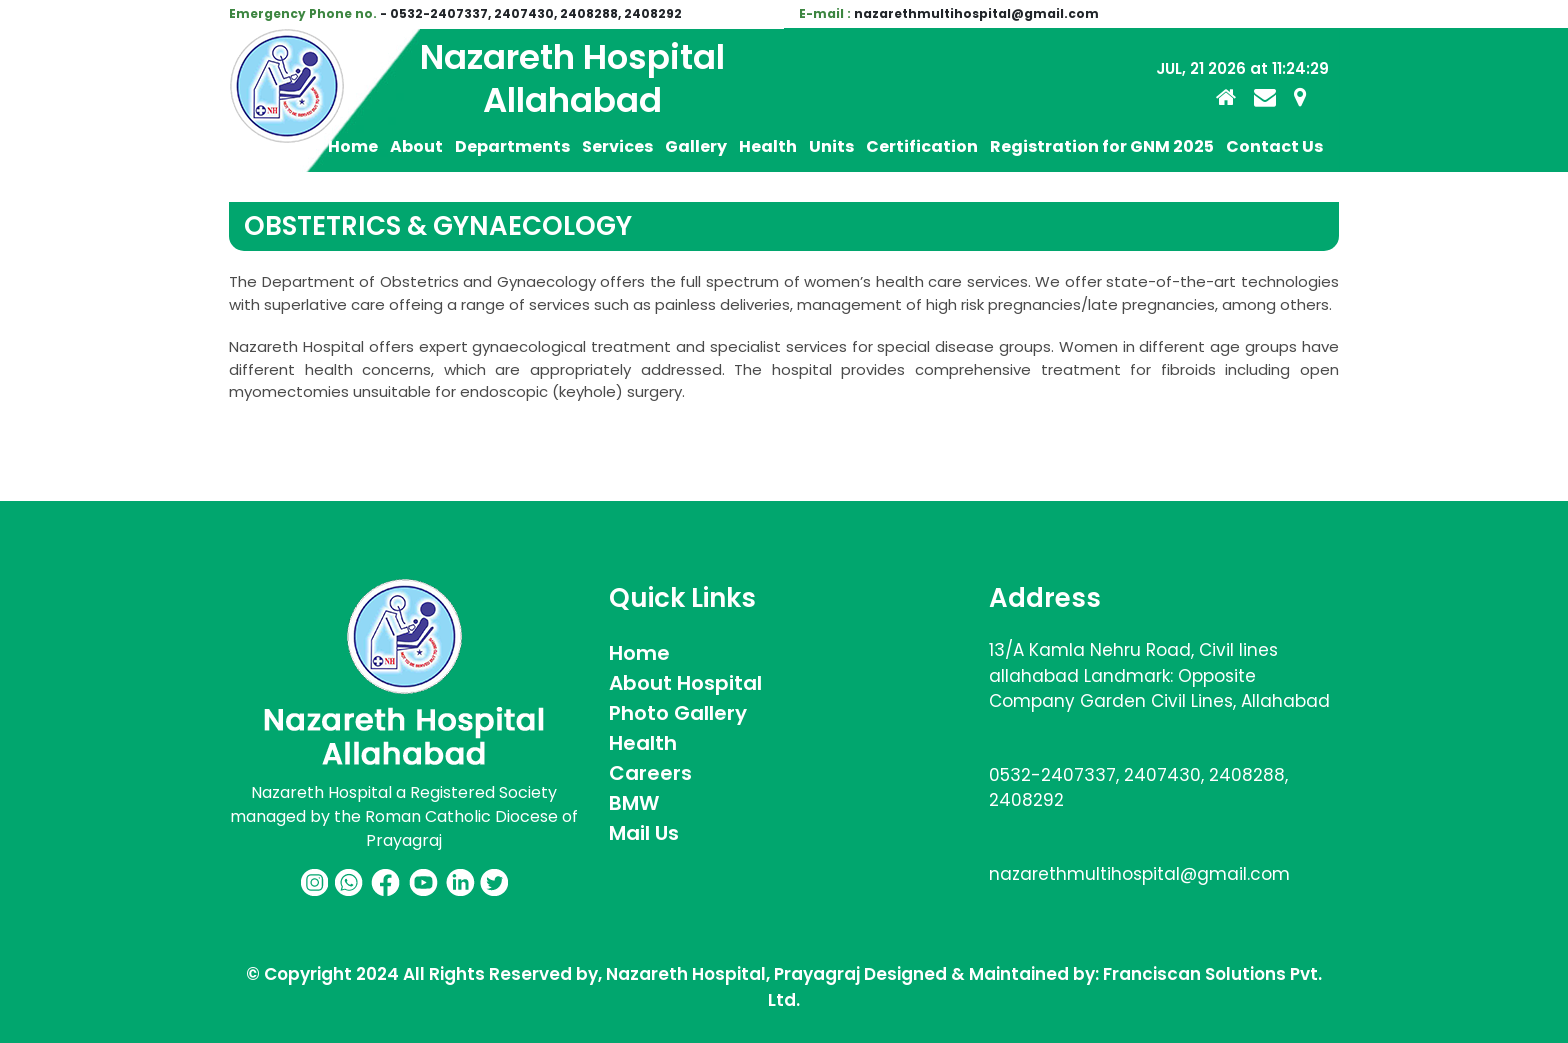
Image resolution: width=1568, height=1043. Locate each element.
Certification (922, 146)
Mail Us (644, 833)
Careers (650, 773)
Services (617, 146)
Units (831, 146)
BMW (634, 803)
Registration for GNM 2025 (1102, 146)
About (416, 146)
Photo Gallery (678, 713)
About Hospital (685, 683)
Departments (512, 146)
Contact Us (1274, 146)
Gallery (696, 146)
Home (353, 146)
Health (768, 146)
